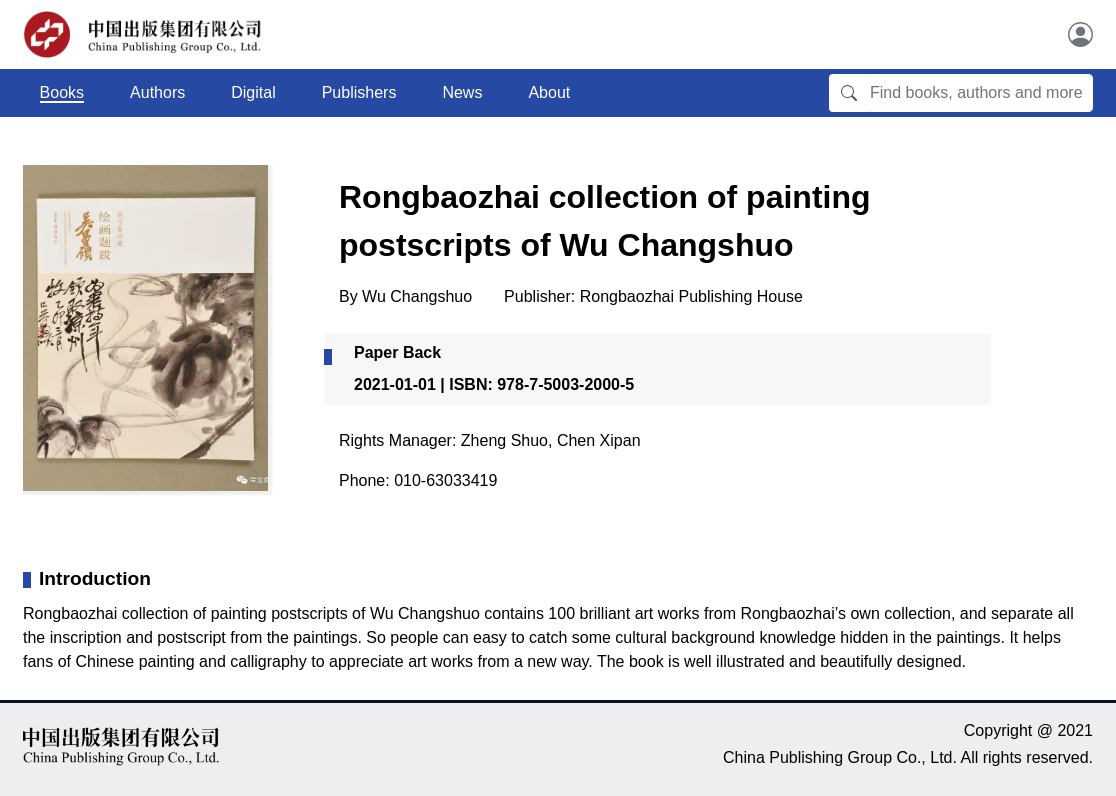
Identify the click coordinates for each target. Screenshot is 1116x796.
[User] (1080, 34)
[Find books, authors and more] (981, 93)
